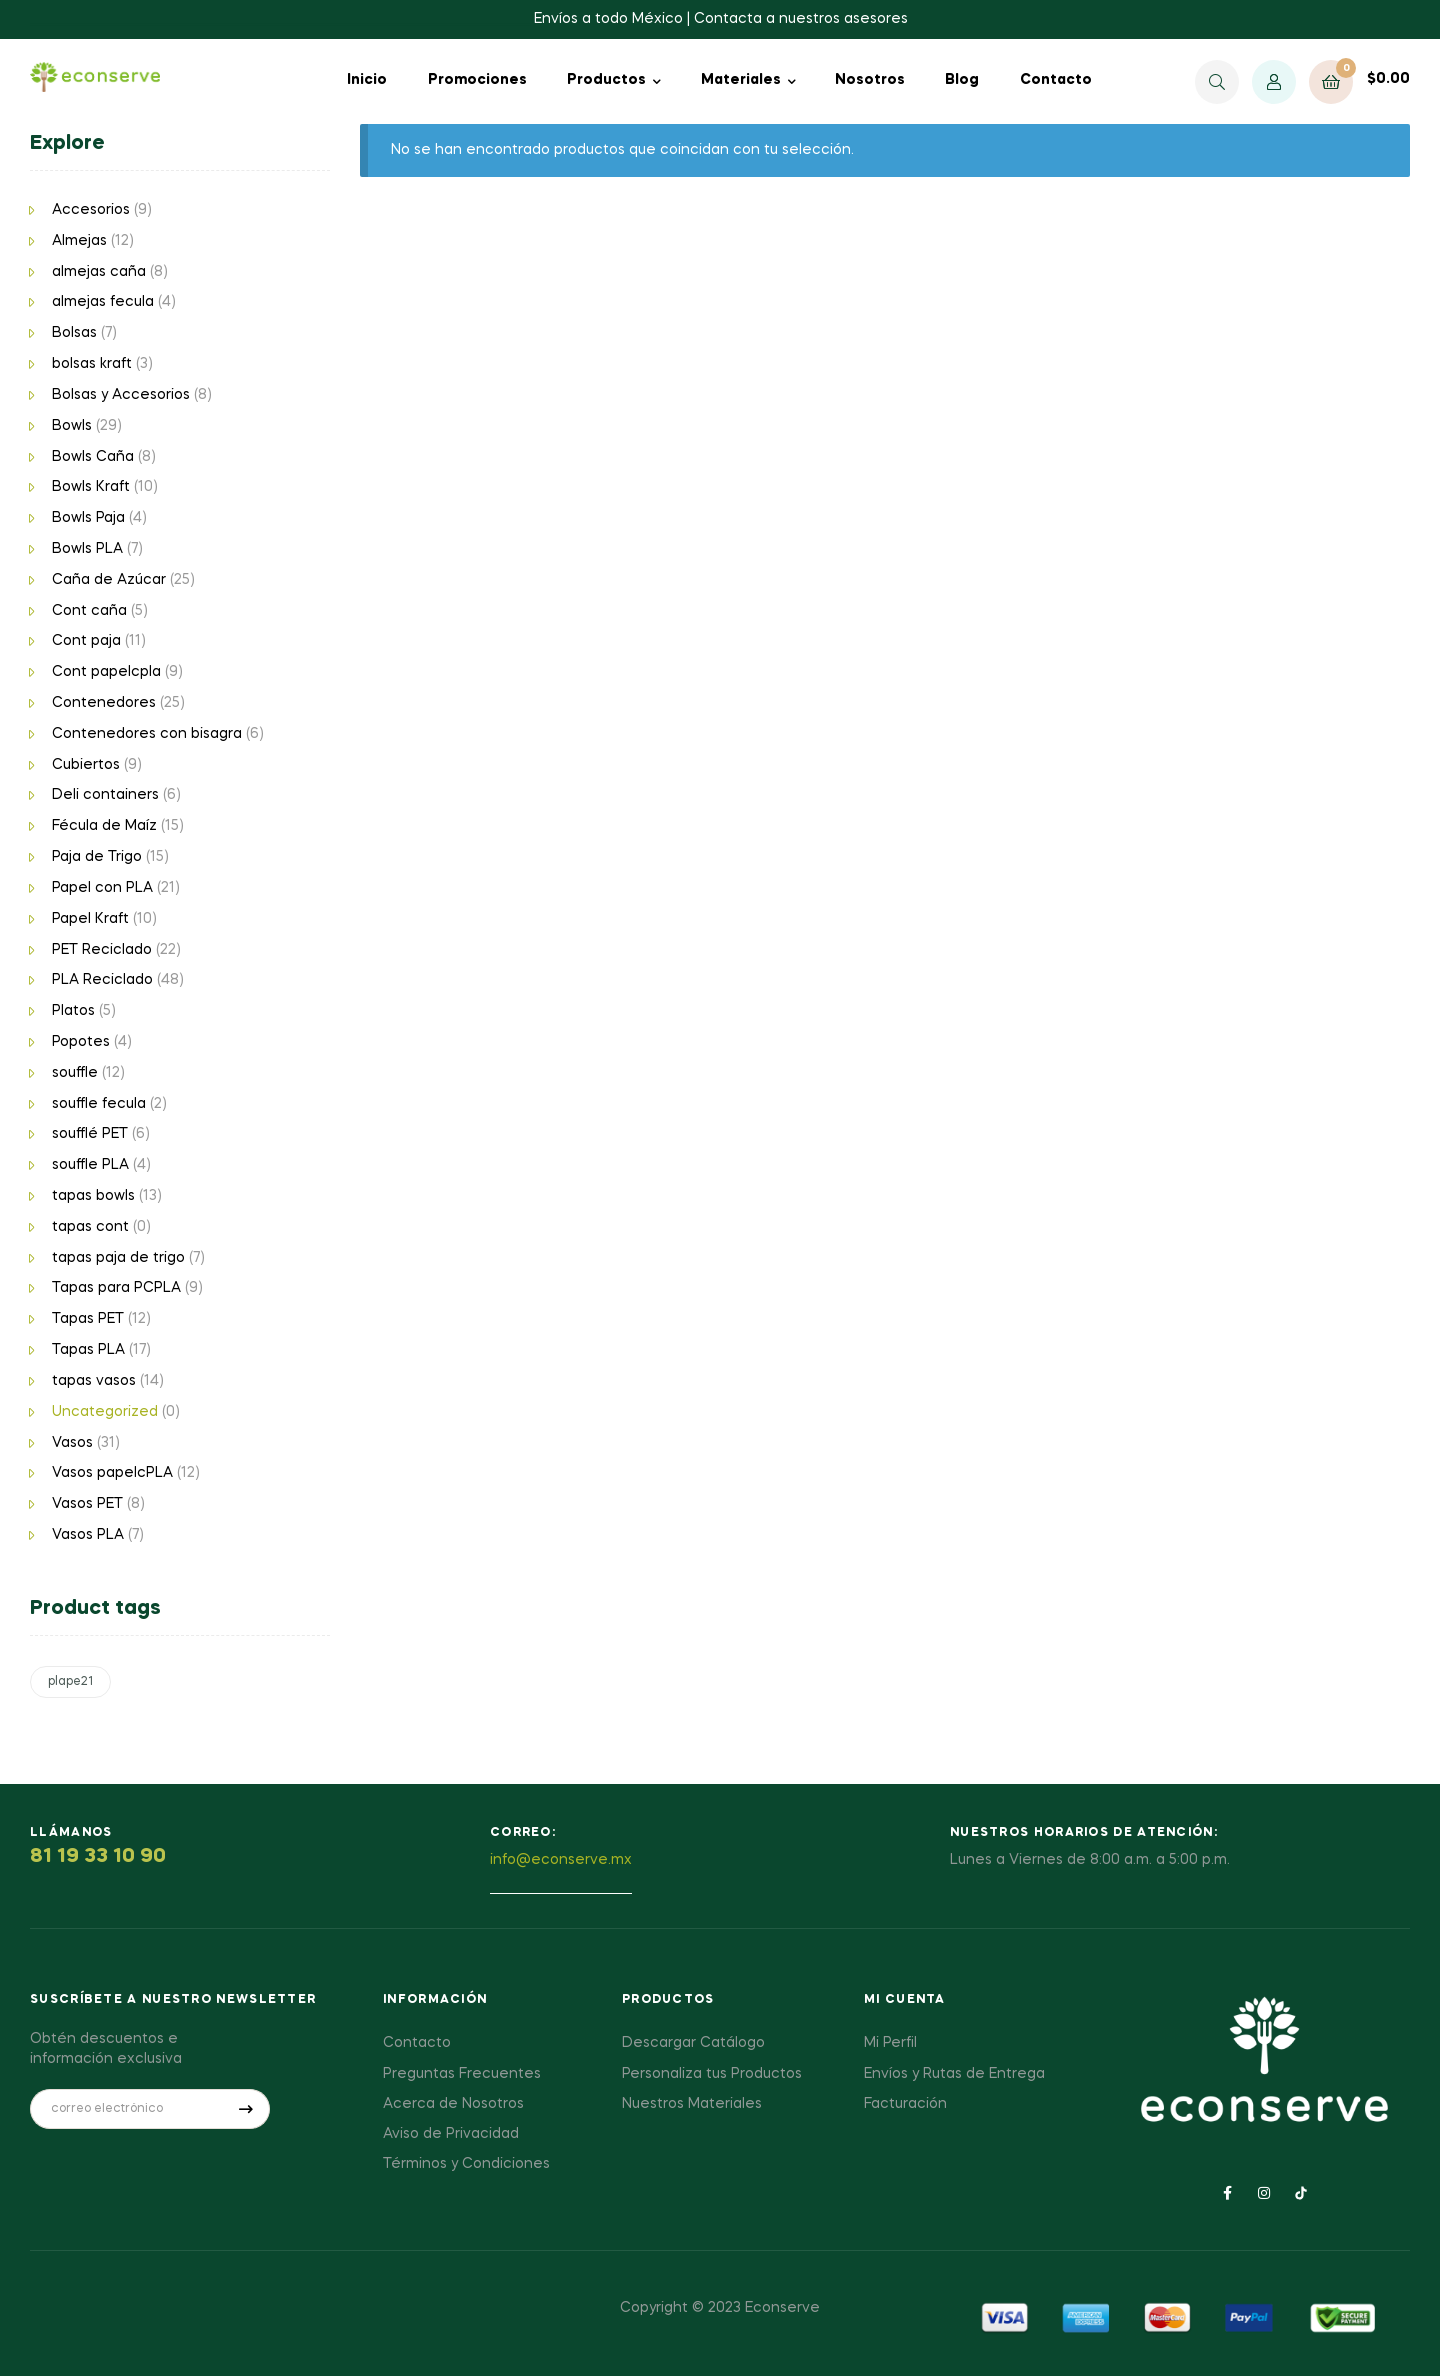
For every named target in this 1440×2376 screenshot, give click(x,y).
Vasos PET (87, 1504)
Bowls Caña (93, 457)
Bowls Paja (88, 518)
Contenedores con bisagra (147, 734)
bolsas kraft (92, 364)
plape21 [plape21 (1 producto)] (70, 1682)
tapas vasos (94, 1381)
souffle (75, 1073)
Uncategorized (105, 1412)
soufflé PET (90, 1134)
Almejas (79, 241)
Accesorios (91, 210)
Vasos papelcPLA (112, 1473)
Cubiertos (86, 765)
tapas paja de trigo (118, 1258)
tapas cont (90, 1227)
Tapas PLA (88, 1350)
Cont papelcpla (106, 672)
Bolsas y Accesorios (121, 395)
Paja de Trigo (97, 857)
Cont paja (86, 641)
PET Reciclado (102, 950)
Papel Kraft (90, 919)
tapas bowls (93, 1196)
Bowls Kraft (91, 487)
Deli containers (105, 795)
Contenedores (104, 703)
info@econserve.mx (561, 1860)
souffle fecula (99, 1104)
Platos (73, 1011)
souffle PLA (90, 1165)
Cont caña (89, 611)
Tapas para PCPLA (116, 1288)
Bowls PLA (87, 549)
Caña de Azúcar (109, 580)
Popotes (81, 1042)
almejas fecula (103, 302)
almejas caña (99, 272)
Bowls (72, 426)
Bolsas (74, 333)
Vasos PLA (88, 1535)
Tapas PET (88, 1319)
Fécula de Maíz (104, 826)
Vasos (72, 1443)
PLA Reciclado (102, 980)
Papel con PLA (102, 888)
